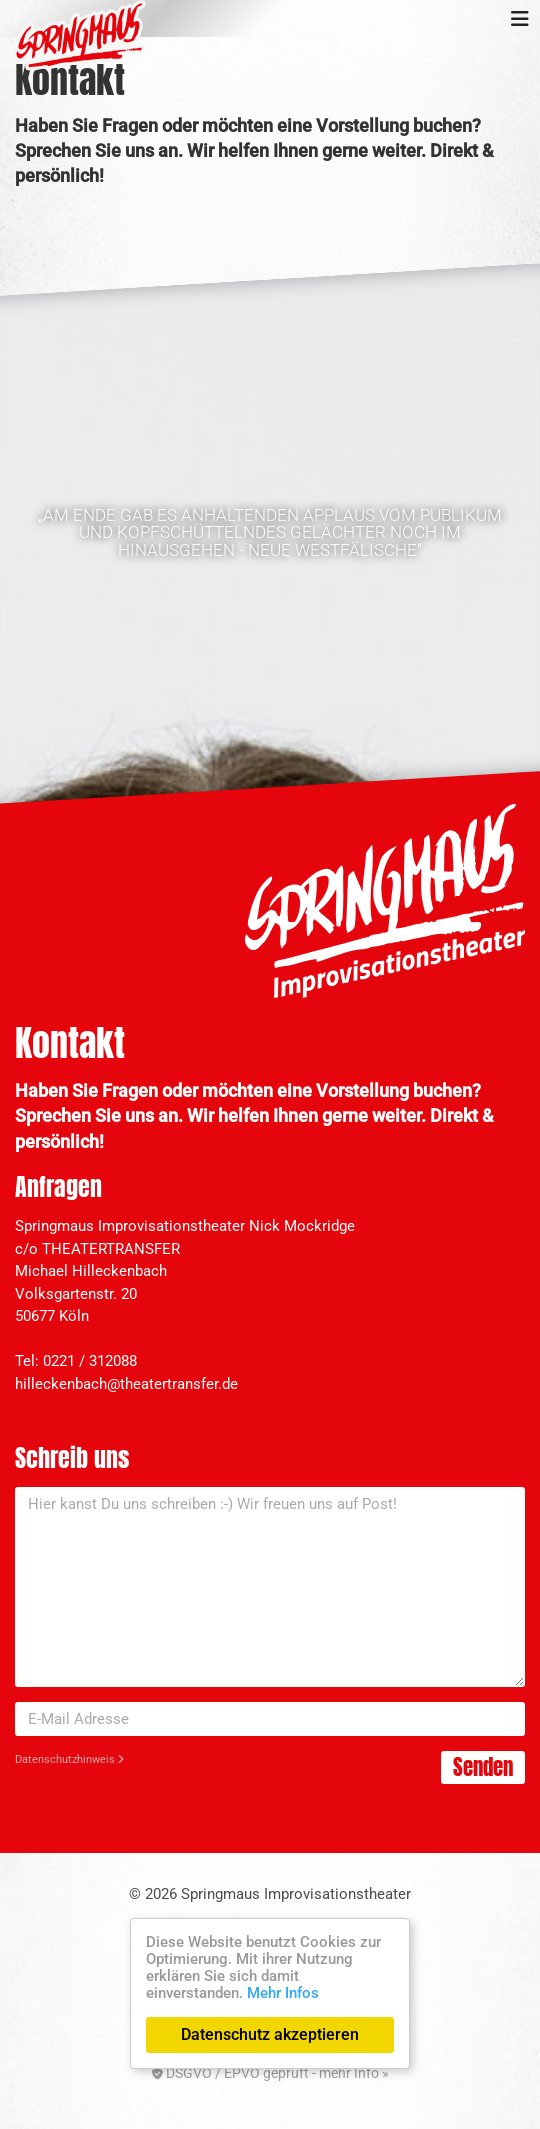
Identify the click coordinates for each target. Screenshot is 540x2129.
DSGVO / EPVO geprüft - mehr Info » (270, 2073)
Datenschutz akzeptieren (270, 2034)
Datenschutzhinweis (69, 1759)
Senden (483, 1767)
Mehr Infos (283, 1993)
